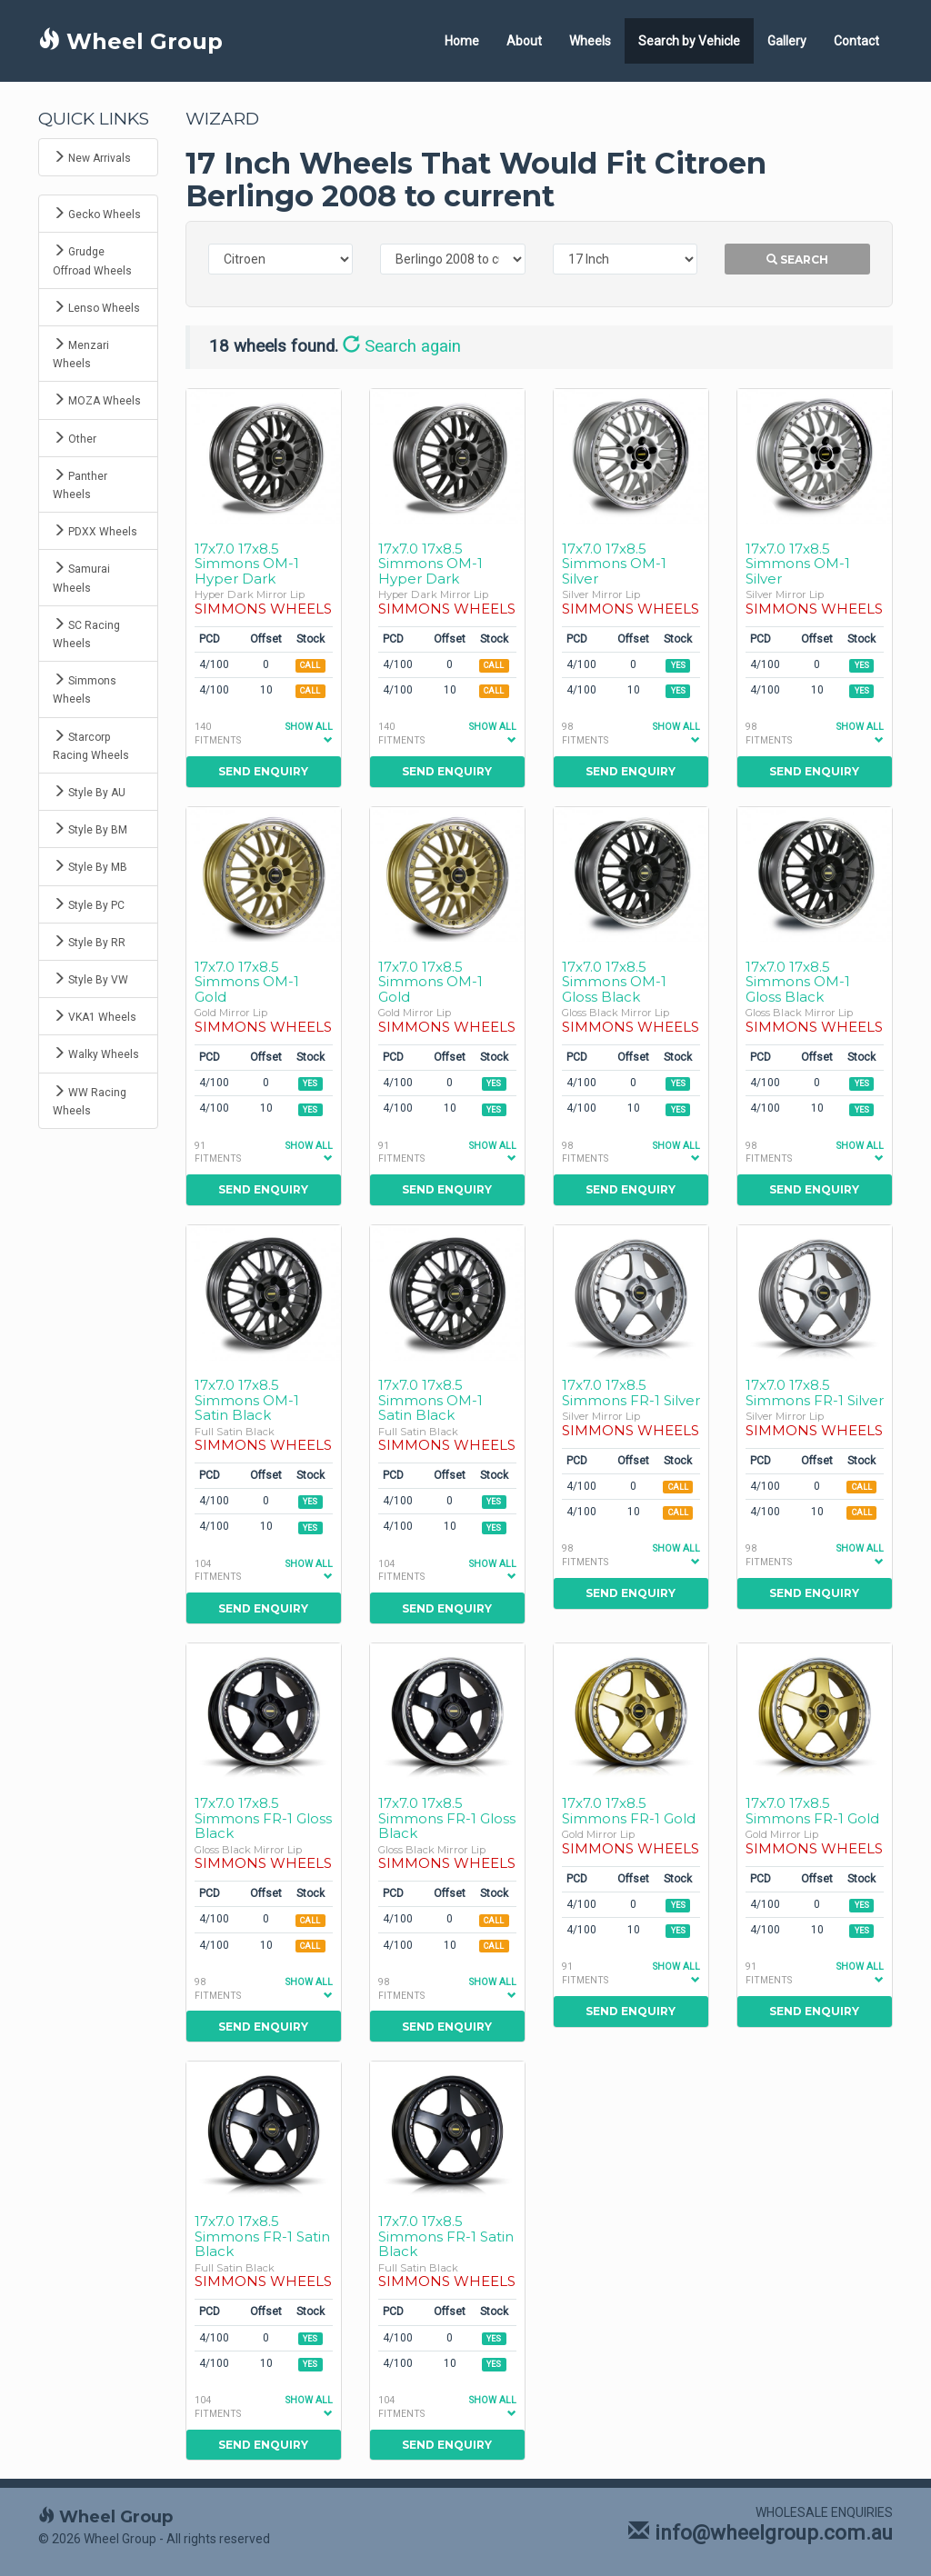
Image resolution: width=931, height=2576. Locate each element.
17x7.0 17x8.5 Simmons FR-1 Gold (629, 1810)
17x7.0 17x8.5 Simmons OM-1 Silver (614, 563)
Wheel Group (130, 41)
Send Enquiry (263, 771)
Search (797, 259)
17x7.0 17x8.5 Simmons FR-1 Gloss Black (263, 1818)
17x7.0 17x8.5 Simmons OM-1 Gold (247, 981)
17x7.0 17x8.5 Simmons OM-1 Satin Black (247, 1399)
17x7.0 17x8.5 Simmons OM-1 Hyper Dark (247, 563)
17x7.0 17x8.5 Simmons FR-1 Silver (631, 1392)
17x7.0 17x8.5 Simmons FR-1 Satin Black (262, 2236)
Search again (402, 346)
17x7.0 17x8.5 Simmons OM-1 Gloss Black (614, 981)
